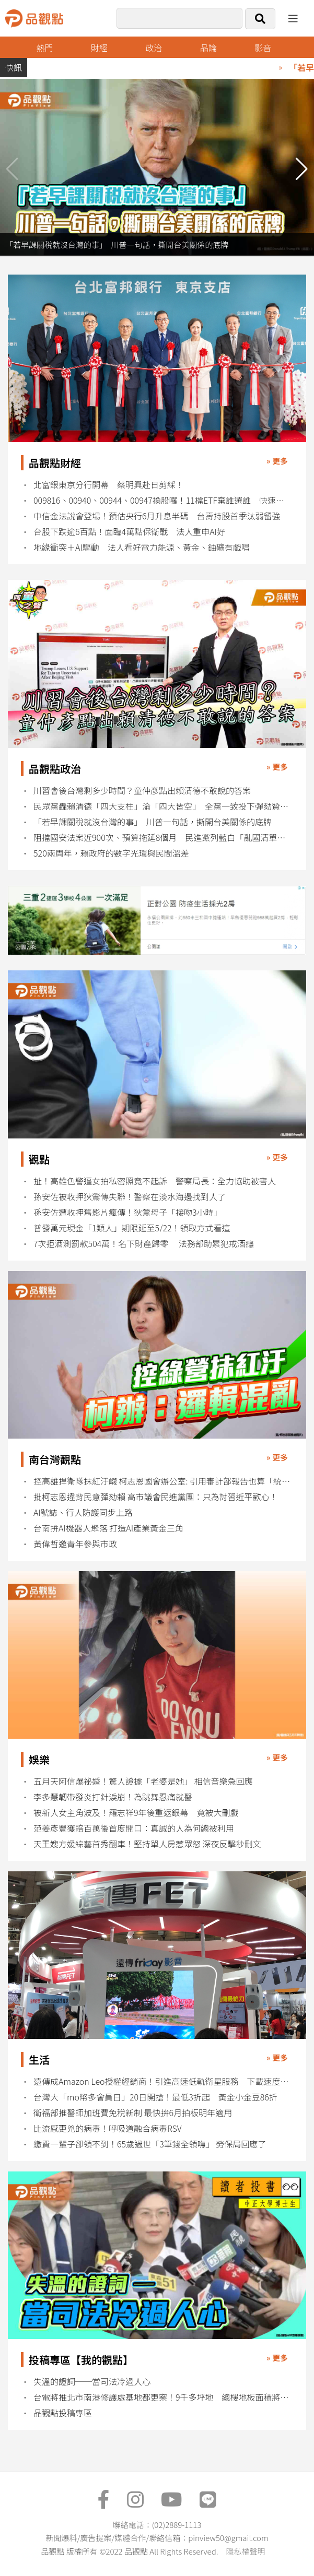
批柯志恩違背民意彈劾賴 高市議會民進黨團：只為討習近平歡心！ (155, 1497)
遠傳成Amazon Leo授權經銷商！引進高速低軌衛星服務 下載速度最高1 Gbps (162, 2081)
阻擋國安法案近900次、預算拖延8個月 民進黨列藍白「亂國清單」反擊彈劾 (162, 837)
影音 (262, 47)
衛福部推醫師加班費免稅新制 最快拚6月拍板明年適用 (132, 2113)
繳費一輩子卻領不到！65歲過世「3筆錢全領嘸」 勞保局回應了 (149, 2144)
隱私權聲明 (245, 2551)
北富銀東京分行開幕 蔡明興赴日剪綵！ (108, 485)
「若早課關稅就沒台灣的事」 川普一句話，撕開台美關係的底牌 (152, 822)
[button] (302, 169)
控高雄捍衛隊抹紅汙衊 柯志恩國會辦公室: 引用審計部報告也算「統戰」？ (162, 1481)
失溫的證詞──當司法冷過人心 (91, 2381)
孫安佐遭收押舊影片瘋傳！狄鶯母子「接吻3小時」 (127, 1212)
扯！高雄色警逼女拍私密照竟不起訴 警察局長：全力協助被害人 (154, 1181)
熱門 (44, 47)
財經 (99, 47)
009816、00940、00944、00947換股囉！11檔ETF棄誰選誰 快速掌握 (162, 500)
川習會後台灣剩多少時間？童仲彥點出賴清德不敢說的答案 (142, 790)
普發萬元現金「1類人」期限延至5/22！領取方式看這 (131, 1228)
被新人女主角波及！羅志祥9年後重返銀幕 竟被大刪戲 (136, 1813)
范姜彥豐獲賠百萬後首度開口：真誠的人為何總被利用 (133, 1828)
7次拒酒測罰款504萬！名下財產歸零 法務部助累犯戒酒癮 (143, 1244)
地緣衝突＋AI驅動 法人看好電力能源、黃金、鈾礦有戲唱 (141, 547)
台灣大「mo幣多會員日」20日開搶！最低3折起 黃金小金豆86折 (155, 2097)
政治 (153, 47)
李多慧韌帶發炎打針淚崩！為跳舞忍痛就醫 (112, 1797)
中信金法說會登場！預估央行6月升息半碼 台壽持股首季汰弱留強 (157, 516)
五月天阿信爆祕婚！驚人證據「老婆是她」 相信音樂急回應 (143, 1781)
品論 (208, 47)
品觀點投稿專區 (62, 2413)
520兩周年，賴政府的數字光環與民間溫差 (111, 853)
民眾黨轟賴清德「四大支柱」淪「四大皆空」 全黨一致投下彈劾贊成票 (162, 806)
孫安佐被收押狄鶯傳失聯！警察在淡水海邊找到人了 (129, 1197)
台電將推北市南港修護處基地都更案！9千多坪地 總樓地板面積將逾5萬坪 (162, 2397)
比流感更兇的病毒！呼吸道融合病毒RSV (107, 2128)
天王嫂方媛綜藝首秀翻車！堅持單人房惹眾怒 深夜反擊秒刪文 (147, 1844)
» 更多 (277, 460)
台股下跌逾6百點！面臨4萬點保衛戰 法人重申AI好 (129, 532)
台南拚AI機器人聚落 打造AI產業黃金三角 (108, 1528)
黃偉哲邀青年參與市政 (75, 1544)
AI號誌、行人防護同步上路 (83, 1512)
